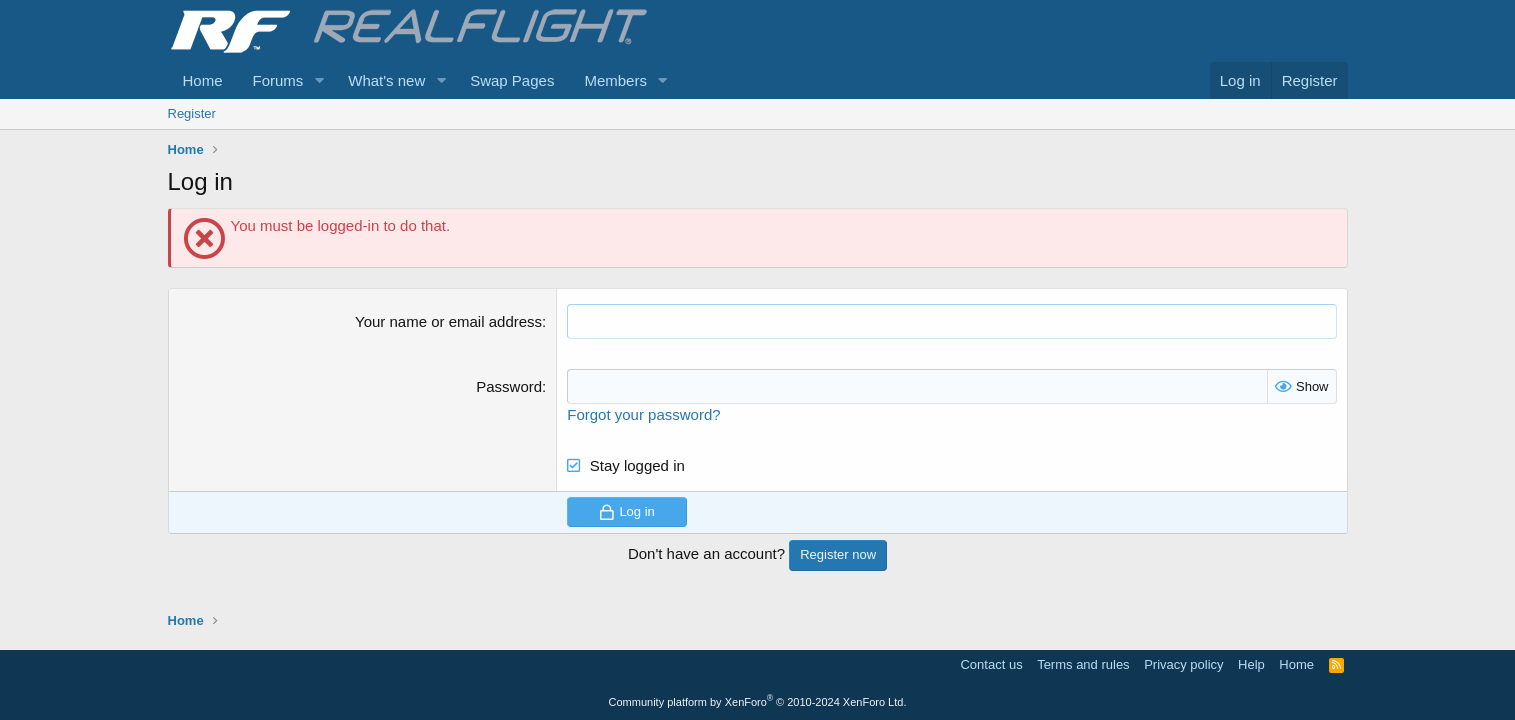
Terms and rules (1083, 664)
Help (1251, 664)
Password (509, 386)
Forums (278, 80)
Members (615, 80)
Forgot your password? (643, 414)
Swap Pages (512, 80)
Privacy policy (1183, 664)
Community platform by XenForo (758, 702)
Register (192, 113)
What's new (386, 80)
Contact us (991, 664)
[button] (319, 80)
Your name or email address (448, 321)
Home (203, 80)
